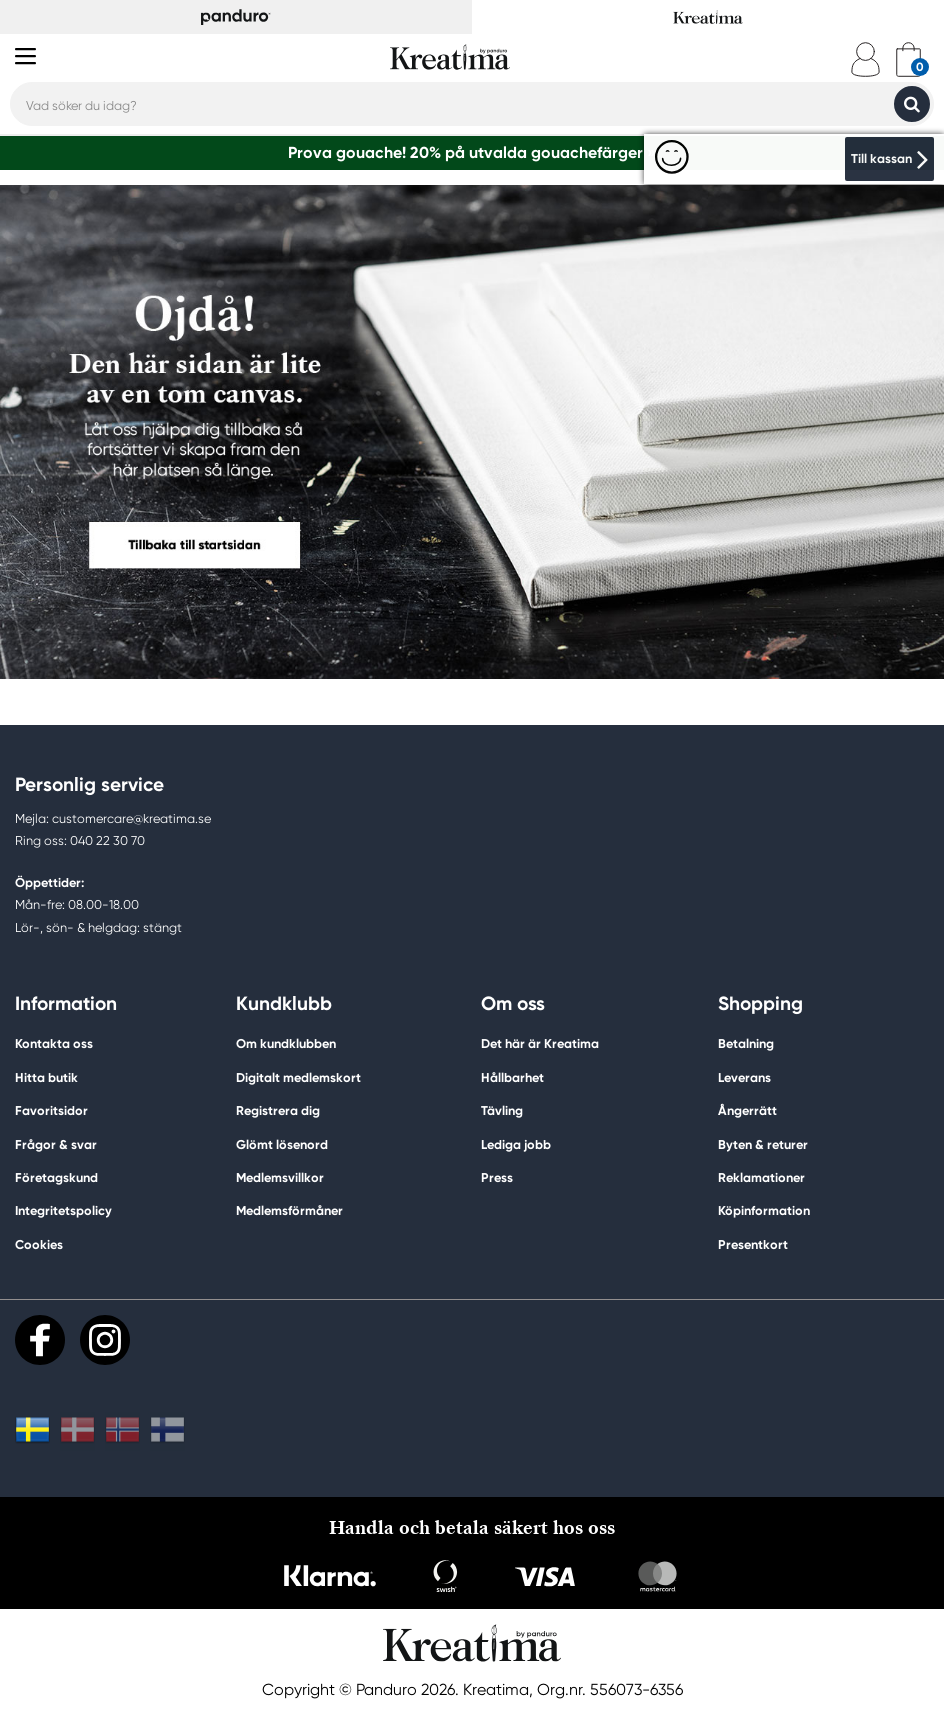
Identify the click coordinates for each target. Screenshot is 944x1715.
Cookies (39, 1245)
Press (497, 1177)
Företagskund (56, 1177)
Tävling (502, 1110)
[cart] (908, 59)
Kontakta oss (54, 1043)
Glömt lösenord (282, 1144)
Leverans (744, 1077)
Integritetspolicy (63, 1210)
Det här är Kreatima (540, 1043)
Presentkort (753, 1244)
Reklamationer (761, 1177)
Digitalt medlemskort (298, 1077)
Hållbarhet (512, 1077)
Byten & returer (763, 1144)
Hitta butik (46, 1077)
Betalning (746, 1043)
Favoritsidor (51, 1110)
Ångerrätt (747, 1110)
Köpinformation (764, 1210)
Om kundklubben (286, 1043)
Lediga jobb (516, 1144)
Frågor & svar (56, 1144)
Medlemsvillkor (280, 1177)
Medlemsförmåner (289, 1210)
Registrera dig (278, 1110)
